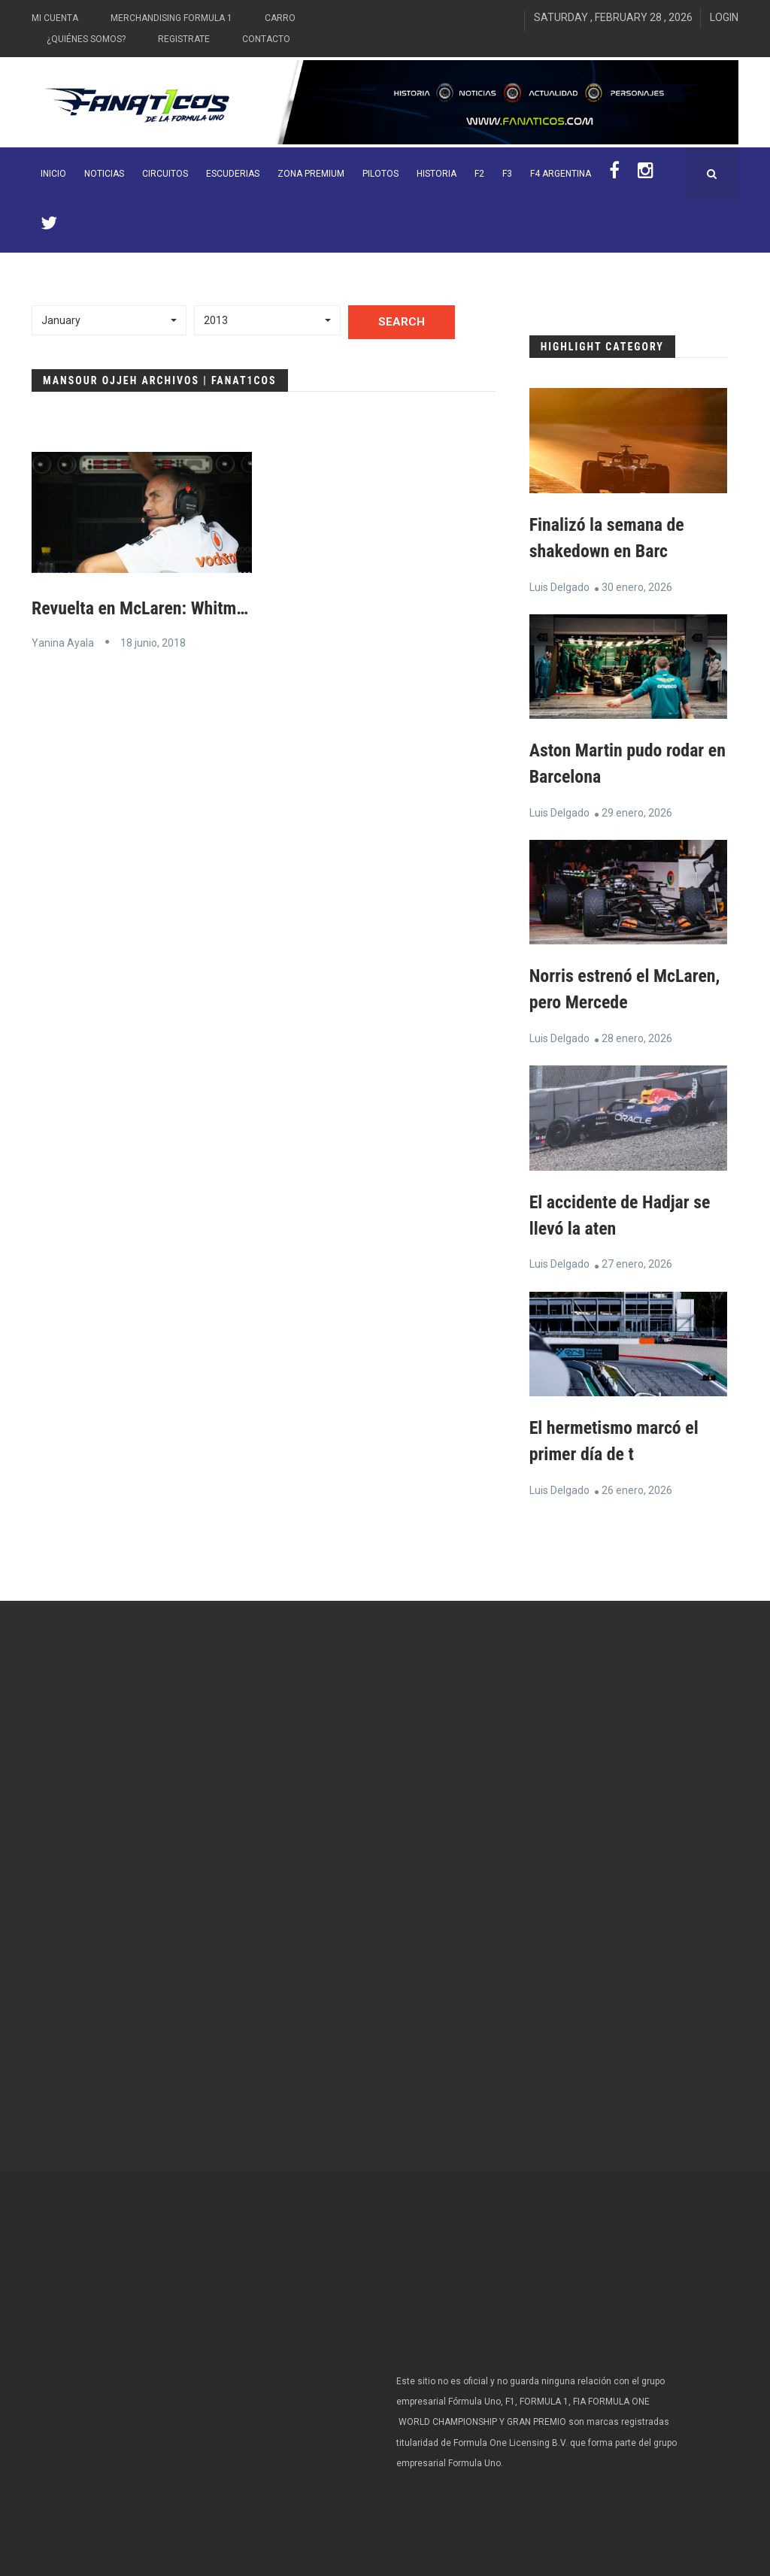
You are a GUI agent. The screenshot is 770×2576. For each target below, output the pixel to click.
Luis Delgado (559, 586)
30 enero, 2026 (637, 586)
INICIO (53, 173)
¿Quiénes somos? (86, 39)
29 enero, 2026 (637, 810)
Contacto (266, 39)
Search (401, 322)
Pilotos (380, 173)
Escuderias (232, 173)
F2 (479, 173)
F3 (507, 173)
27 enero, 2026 (637, 1259)
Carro (280, 18)
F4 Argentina (560, 173)
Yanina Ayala (63, 642)
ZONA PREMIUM (310, 173)
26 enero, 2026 (637, 1483)
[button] (109, 320)
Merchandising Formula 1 (171, 18)
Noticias (104, 173)
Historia (436, 173)
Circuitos (165, 173)
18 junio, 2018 (153, 642)
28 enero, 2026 (637, 1035)
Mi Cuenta (55, 18)
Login (724, 17)
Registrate (184, 39)
